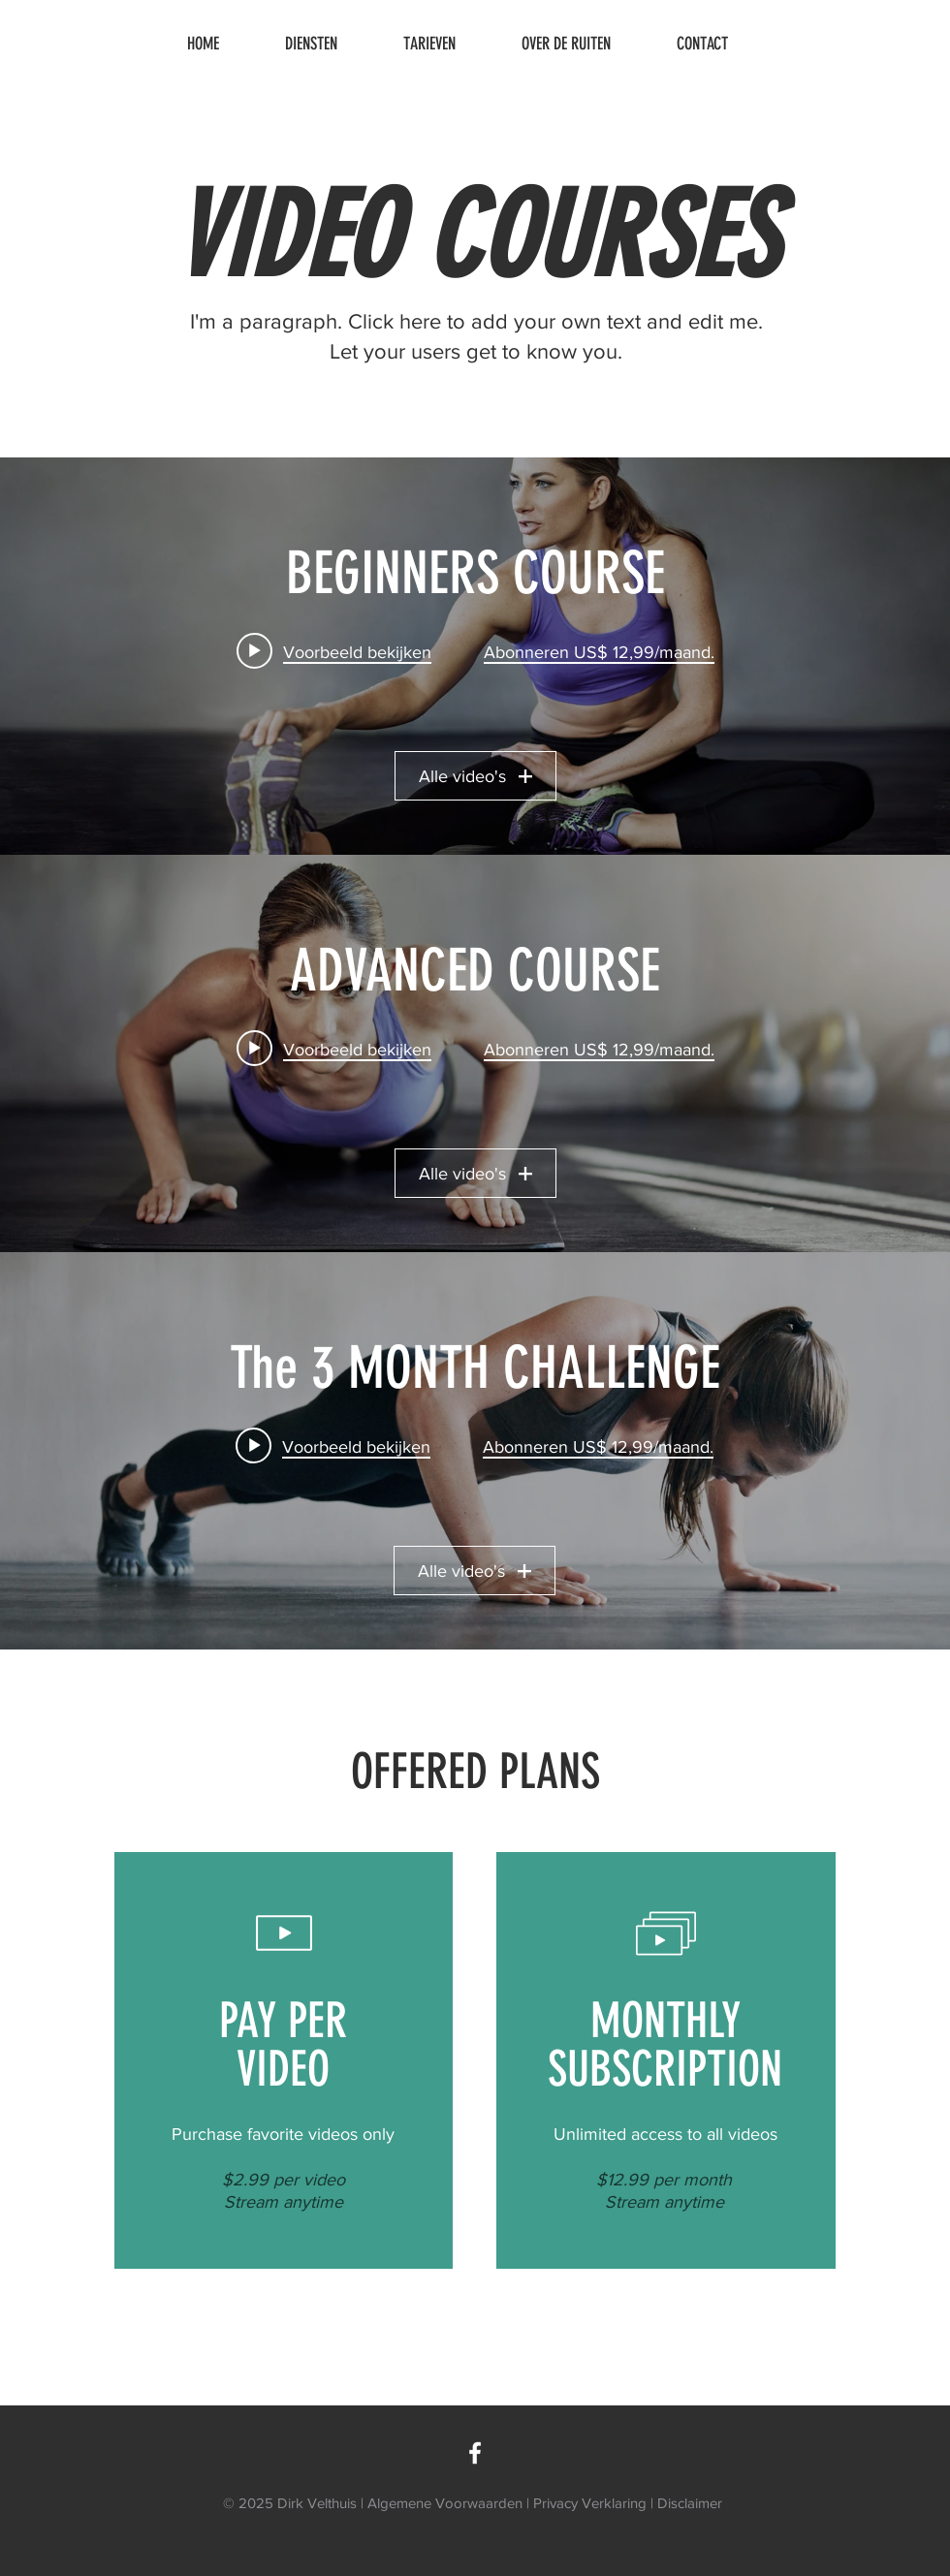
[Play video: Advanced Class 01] (334, 1048)
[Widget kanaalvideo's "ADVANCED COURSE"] (475, 1053)
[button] (329, 43)
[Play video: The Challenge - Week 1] (334, 1446)
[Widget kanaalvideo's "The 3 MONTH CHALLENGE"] (475, 1450)
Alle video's (475, 776)
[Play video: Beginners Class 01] (334, 651)
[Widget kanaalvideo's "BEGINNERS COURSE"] (475, 656)
